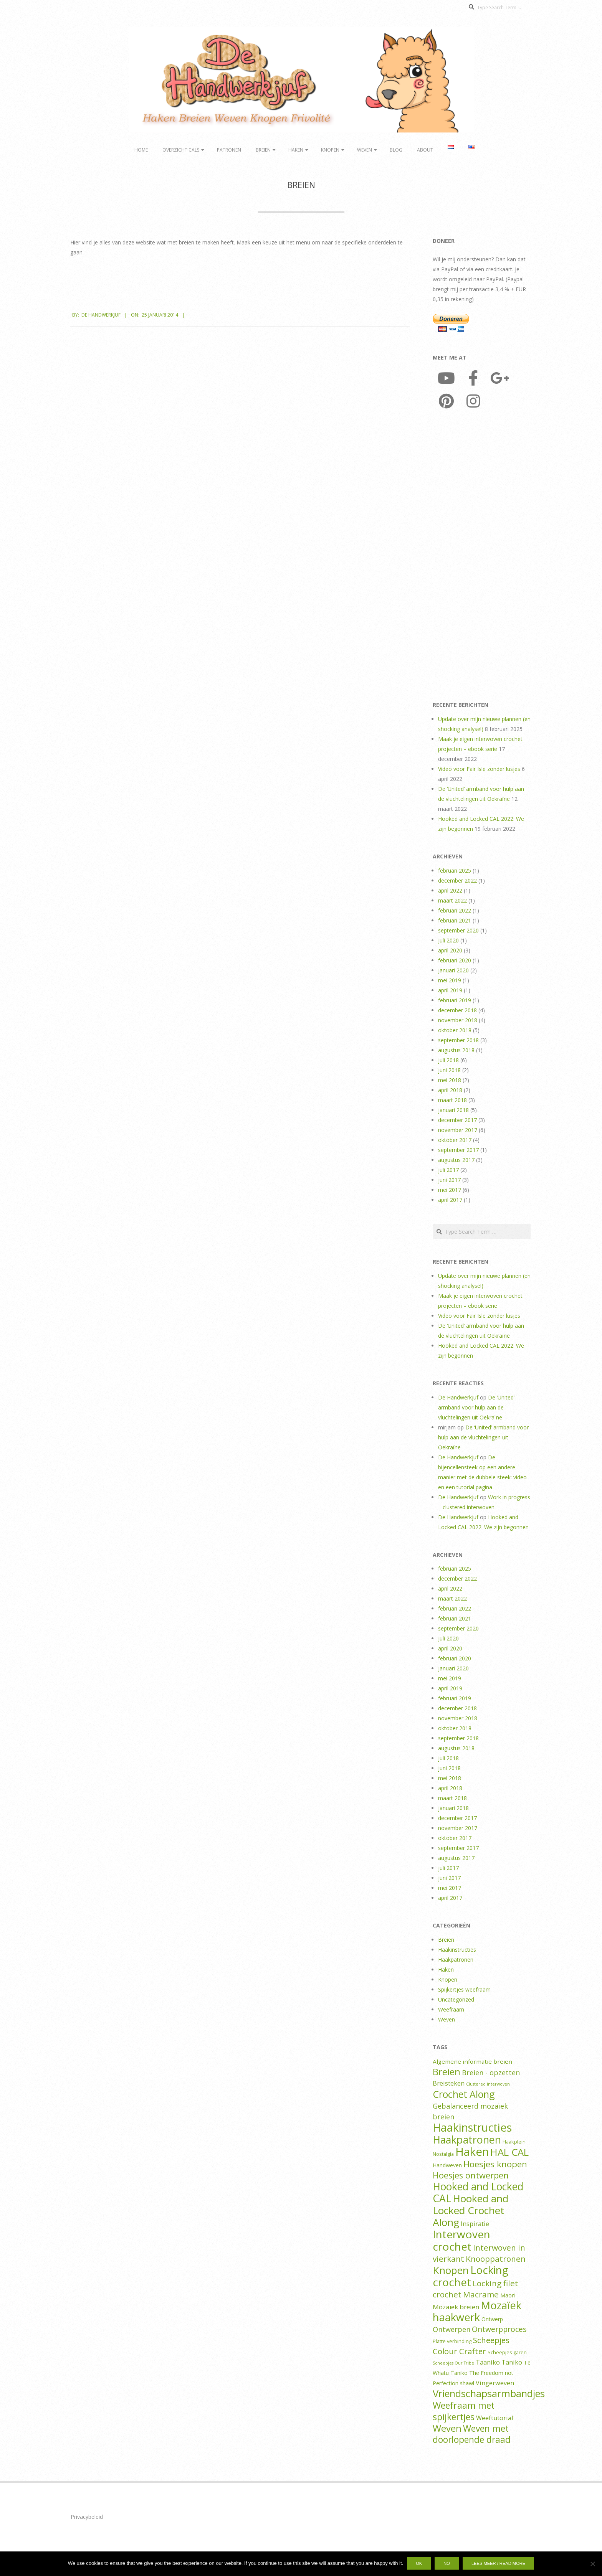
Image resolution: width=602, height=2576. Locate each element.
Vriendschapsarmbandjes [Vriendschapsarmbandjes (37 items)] (489, 2393)
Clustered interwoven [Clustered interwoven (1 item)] (488, 2084)
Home (141, 150)
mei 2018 (449, 1080)
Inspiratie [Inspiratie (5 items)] (475, 2224)
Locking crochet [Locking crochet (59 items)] (470, 2275)
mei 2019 (449, 980)
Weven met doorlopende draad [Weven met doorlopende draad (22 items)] (472, 2434)
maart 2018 (452, 1100)
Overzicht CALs (180, 150)
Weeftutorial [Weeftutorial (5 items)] (494, 2418)
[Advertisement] (482, 557)
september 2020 (458, 930)
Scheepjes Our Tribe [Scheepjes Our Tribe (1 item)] (453, 2363)
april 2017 (450, 1199)
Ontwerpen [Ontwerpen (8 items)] (451, 2329)
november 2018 (457, 1020)
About (425, 150)
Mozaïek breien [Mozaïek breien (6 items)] (456, 2306)
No (446, 2563)
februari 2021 (454, 920)
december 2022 (457, 880)
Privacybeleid (87, 2516)
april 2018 (450, 1090)
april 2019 (450, 990)
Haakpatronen (455, 1959)
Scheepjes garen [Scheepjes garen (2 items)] (507, 2352)
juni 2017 (449, 1179)
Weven (364, 150)
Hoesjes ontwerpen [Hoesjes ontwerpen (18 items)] (471, 2175)
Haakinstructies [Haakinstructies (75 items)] (472, 2127)
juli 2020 (448, 940)
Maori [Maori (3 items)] (507, 2295)
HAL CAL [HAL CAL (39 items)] (509, 2152)
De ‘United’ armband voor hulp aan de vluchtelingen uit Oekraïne (476, 1407)
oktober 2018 (454, 1030)
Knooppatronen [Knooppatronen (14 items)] (496, 2258)
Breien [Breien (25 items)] (446, 2072)
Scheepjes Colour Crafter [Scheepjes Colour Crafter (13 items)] (471, 2346)
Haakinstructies (457, 1949)
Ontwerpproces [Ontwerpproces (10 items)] (499, 2329)
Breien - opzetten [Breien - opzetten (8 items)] (491, 2072)
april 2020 (450, 950)
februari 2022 (454, 910)
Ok (419, 2563)
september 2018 (458, 1040)
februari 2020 (454, 960)
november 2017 (457, 1130)
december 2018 (457, 1010)
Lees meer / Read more (498, 2563)
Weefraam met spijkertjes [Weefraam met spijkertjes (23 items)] (464, 2411)
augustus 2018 (456, 1050)
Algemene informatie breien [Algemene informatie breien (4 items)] (472, 2061)
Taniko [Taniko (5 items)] (511, 2362)
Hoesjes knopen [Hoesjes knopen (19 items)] (495, 2164)
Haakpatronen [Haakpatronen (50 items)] (467, 2139)
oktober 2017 (454, 1140)
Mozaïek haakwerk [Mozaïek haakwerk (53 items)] (477, 2311)
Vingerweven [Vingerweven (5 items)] (495, 2383)
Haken (295, 150)
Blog (396, 150)
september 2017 (458, 1150)
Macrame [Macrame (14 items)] (481, 2294)
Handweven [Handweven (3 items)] (447, 2165)
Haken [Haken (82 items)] (472, 2151)
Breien (263, 150)
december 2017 (457, 1120)
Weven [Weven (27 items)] (447, 2428)
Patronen (229, 150)
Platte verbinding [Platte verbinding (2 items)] (452, 2341)
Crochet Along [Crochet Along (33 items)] (464, 2094)
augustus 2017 (456, 1159)
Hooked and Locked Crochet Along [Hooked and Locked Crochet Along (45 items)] (470, 2210)
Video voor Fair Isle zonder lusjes (479, 768)
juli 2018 (448, 1060)
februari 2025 (454, 870)
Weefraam (451, 2009)
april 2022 (450, 890)
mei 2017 (449, 1189)
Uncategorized (456, 1999)
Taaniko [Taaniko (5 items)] (488, 2362)
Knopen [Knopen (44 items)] (451, 2270)
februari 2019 (454, 1000)
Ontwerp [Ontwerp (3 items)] (492, 2319)
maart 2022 (452, 900)
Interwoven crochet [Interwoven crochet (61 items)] (461, 2240)
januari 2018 (453, 1110)
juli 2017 (448, 1169)
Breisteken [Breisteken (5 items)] (449, 2083)
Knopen (330, 150)
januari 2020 (453, 970)
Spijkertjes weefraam (464, 1989)
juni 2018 (449, 1070)
